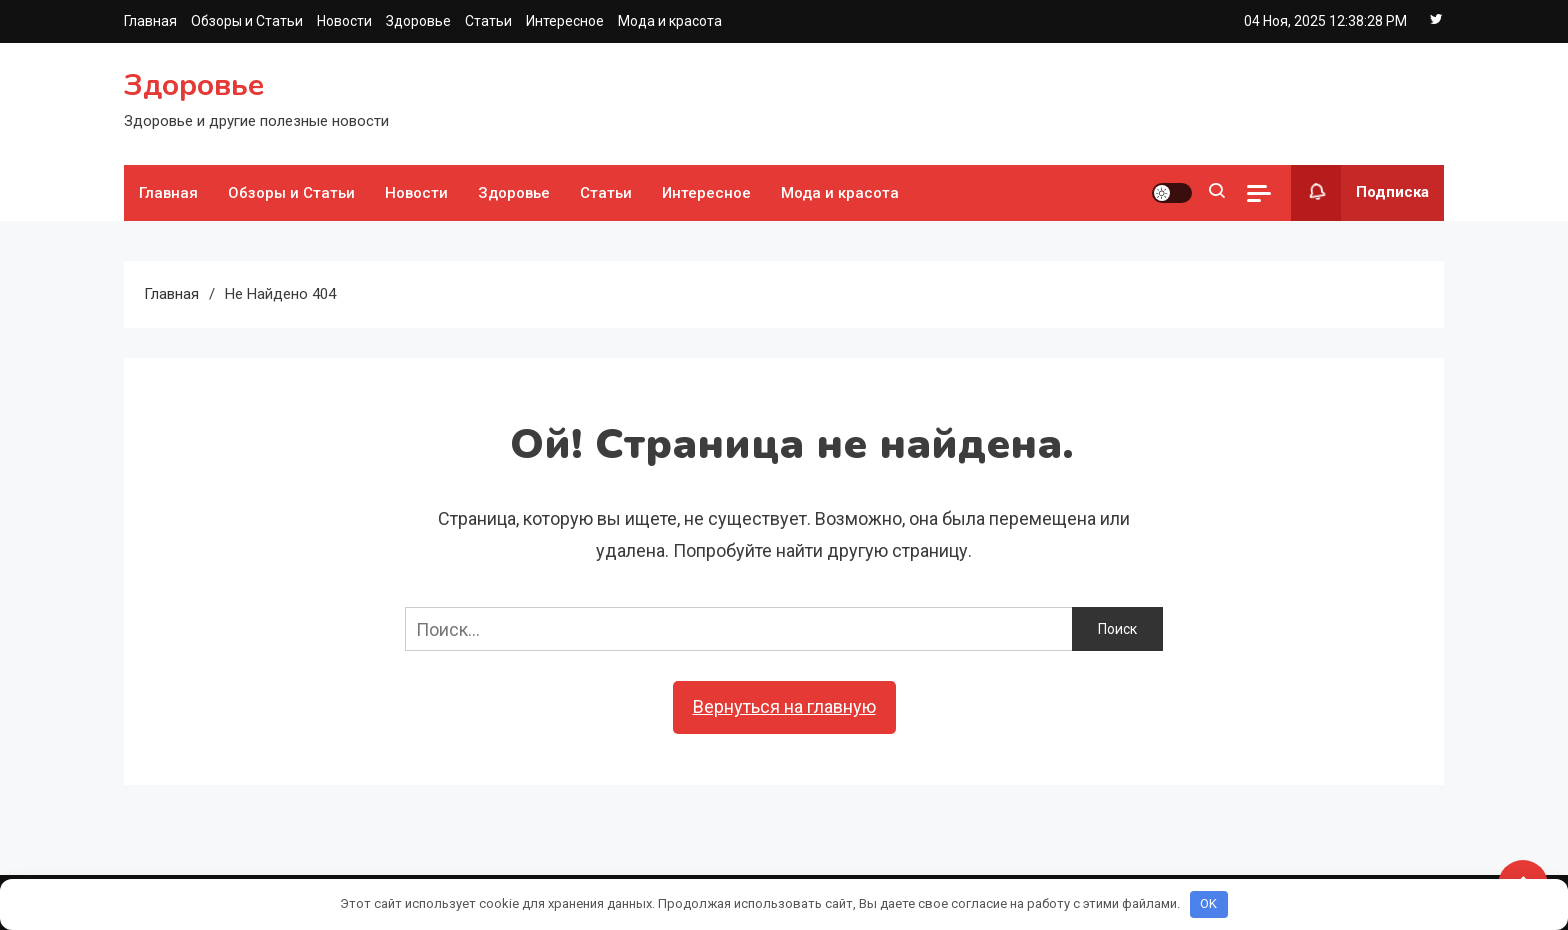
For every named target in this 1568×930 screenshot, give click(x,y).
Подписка (1360, 193)
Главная (150, 21)
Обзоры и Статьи (247, 21)
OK (1208, 903)
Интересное (565, 21)
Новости (344, 21)
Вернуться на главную (784, 706)
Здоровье (418, 21)
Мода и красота (670, 21)
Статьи (488, 21)
